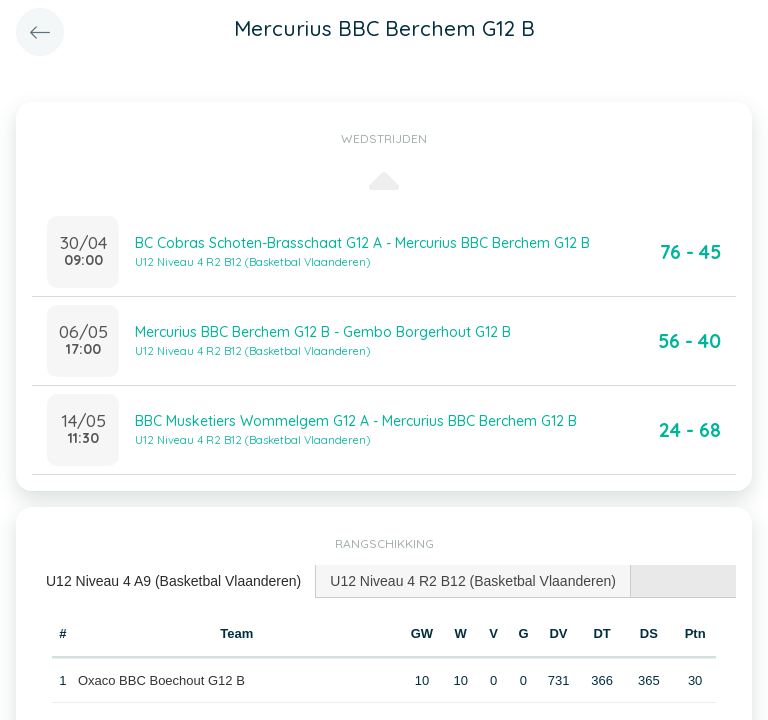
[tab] (174, 581)
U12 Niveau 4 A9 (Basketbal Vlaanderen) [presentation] (173, 581)
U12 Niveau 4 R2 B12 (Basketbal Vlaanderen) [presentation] (473, 581)
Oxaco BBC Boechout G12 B (161, 680)
